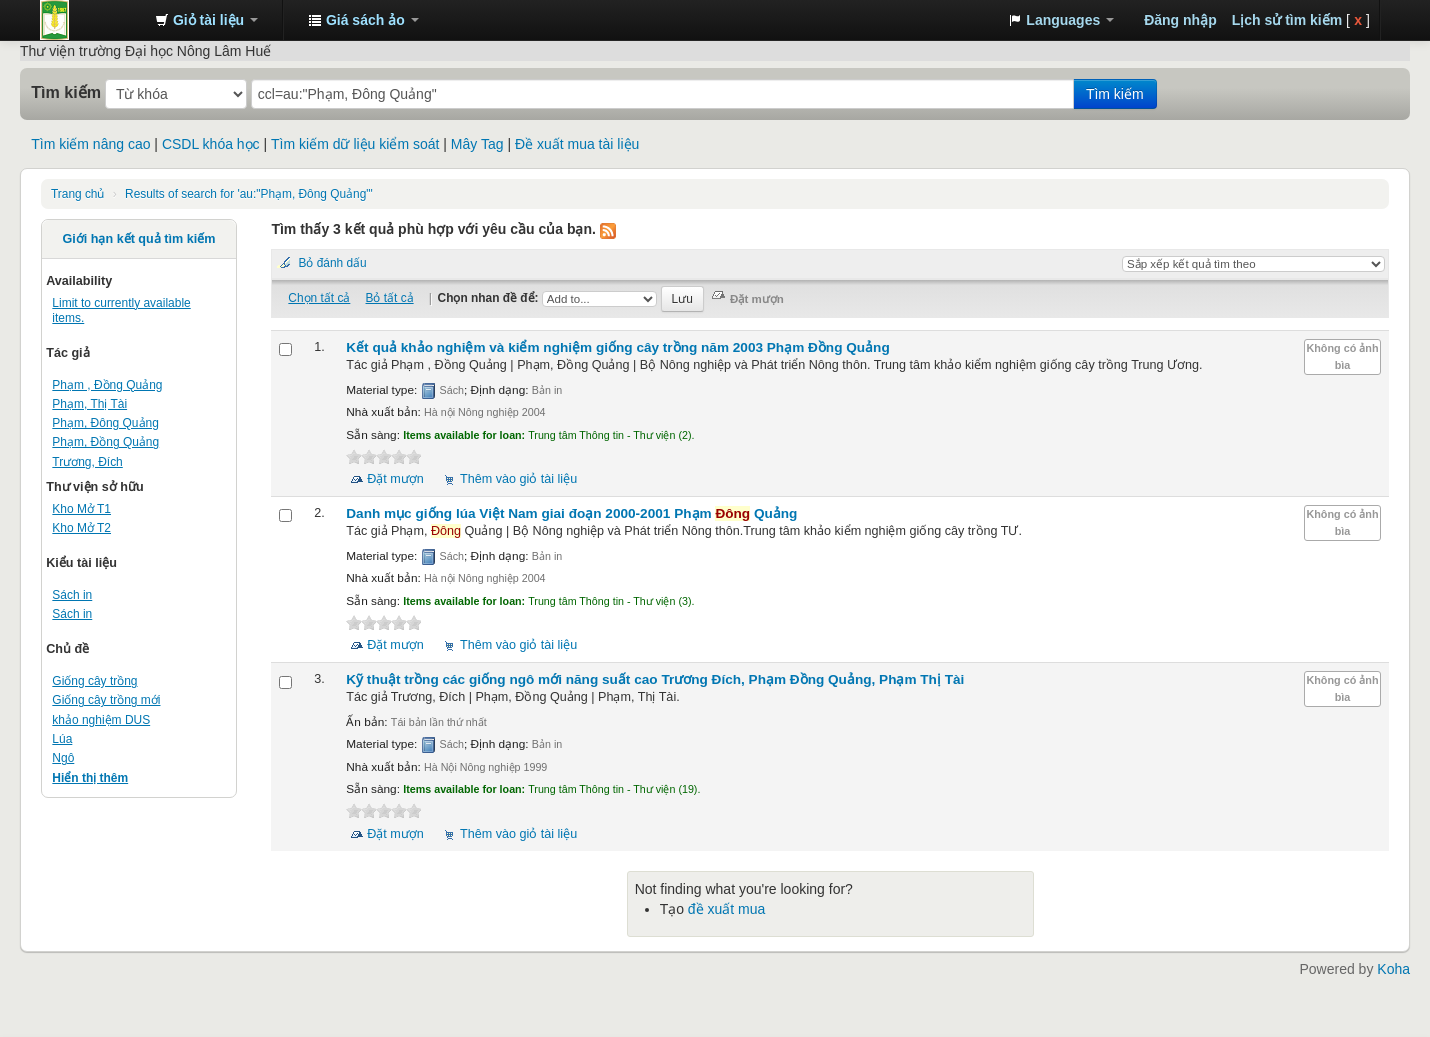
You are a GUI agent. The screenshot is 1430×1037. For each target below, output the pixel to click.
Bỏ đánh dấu (332, 263)
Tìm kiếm (66, 92)
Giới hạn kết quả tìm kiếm (139, 239)
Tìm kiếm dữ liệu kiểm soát (355, 144)
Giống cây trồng (94, 681)
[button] (206, 20)
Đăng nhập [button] (1180, 20)
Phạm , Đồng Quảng (107, 385)
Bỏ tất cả (390, 298)
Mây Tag (477, 144)
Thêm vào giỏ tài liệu (518, 479)
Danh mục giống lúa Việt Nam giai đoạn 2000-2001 (571, 513)
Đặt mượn (395, 479)
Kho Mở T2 (81, 528)
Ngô (63, 758)
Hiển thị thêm (90, 778)
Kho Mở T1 (81, 509)
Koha (1393, 969)
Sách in (72, 595)
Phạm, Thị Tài (89, 404)
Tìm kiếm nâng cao (90, 144)
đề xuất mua (726, 909)
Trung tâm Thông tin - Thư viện (90, 20)
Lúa (62, 739)
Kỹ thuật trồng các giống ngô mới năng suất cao (655, 679)
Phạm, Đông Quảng (105, 423)
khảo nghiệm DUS (101, 720)
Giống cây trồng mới (106, 700)
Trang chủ (77, 194)
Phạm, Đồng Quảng (105, 442)
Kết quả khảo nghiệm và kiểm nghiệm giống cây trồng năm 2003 (617, 347)
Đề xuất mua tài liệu (577, 144)
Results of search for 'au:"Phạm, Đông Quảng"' (249, 194)
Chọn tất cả (319, 298)
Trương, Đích (87, 462)
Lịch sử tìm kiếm (1287, 20)
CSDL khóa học (211, 144)
